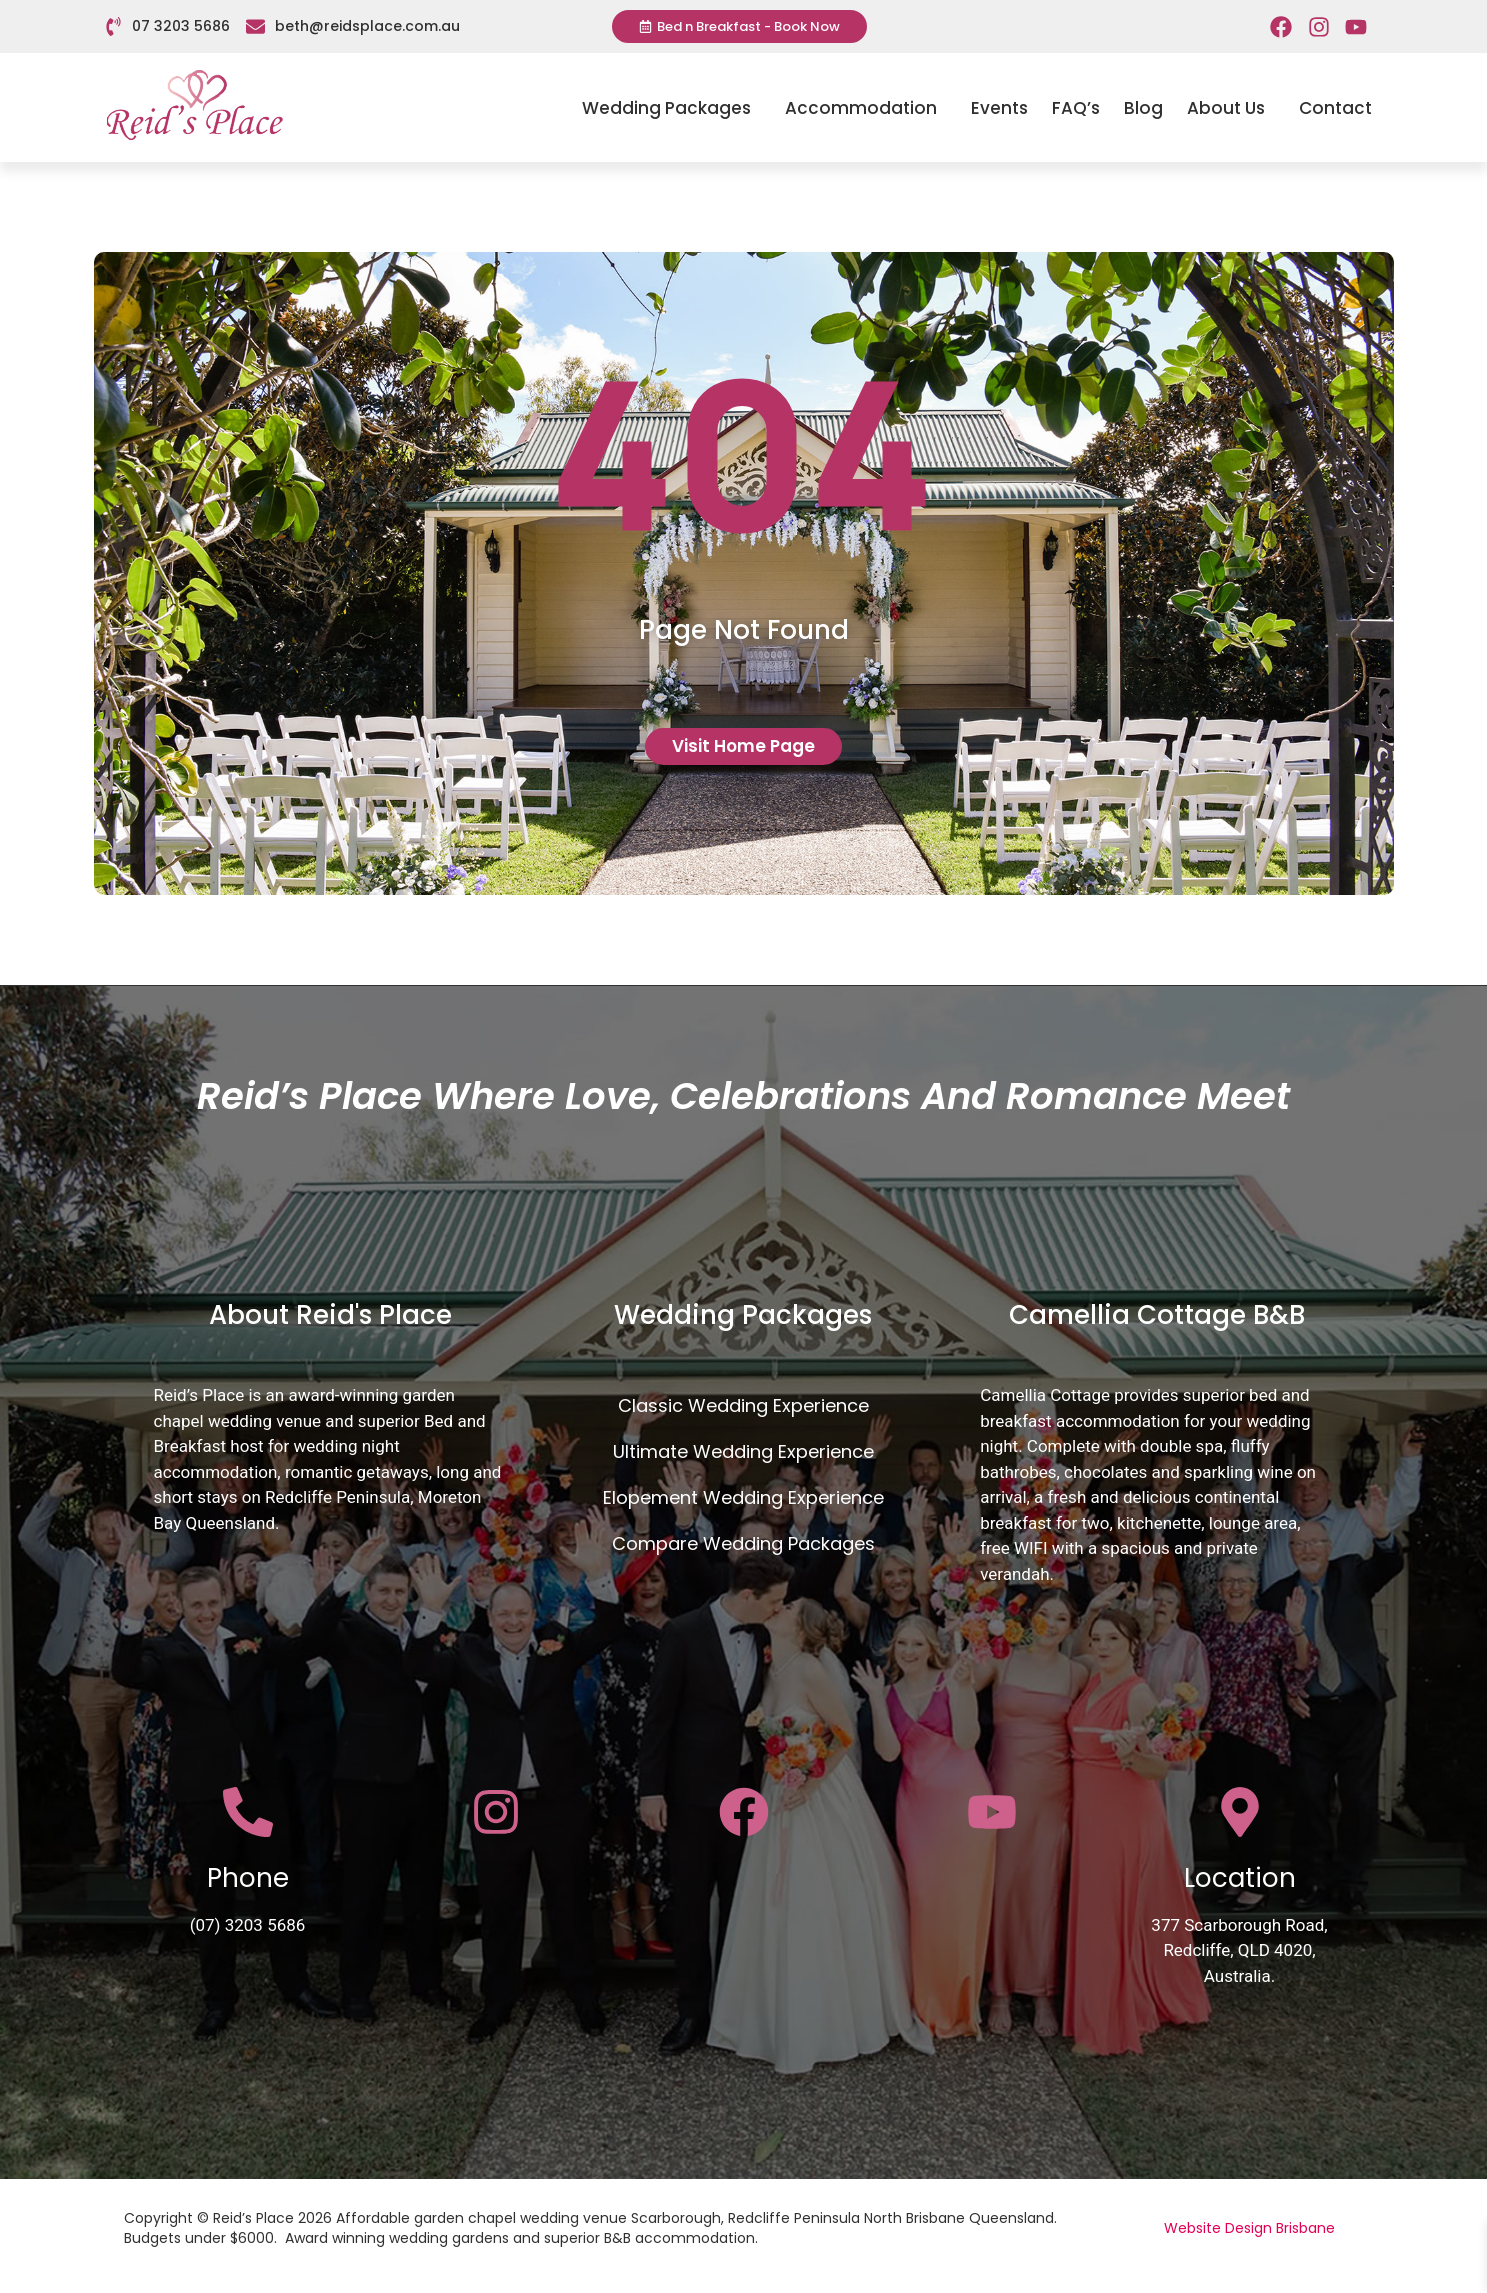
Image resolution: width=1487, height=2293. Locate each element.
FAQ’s (1076, 108)
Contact (1335, 108)
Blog (1143, 108)
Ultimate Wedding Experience (743, 1451)
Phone (248, 1878)
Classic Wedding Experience (743, 1405)
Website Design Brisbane (1249, 2228)
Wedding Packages (671, 108)
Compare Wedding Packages (743, 1543)
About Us (1231, 108)
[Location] (1240, 1812)
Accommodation (866, 108)
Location (1240, 1878)
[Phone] (248, 1812)
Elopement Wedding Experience (743, 1497)
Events (999, 108)
